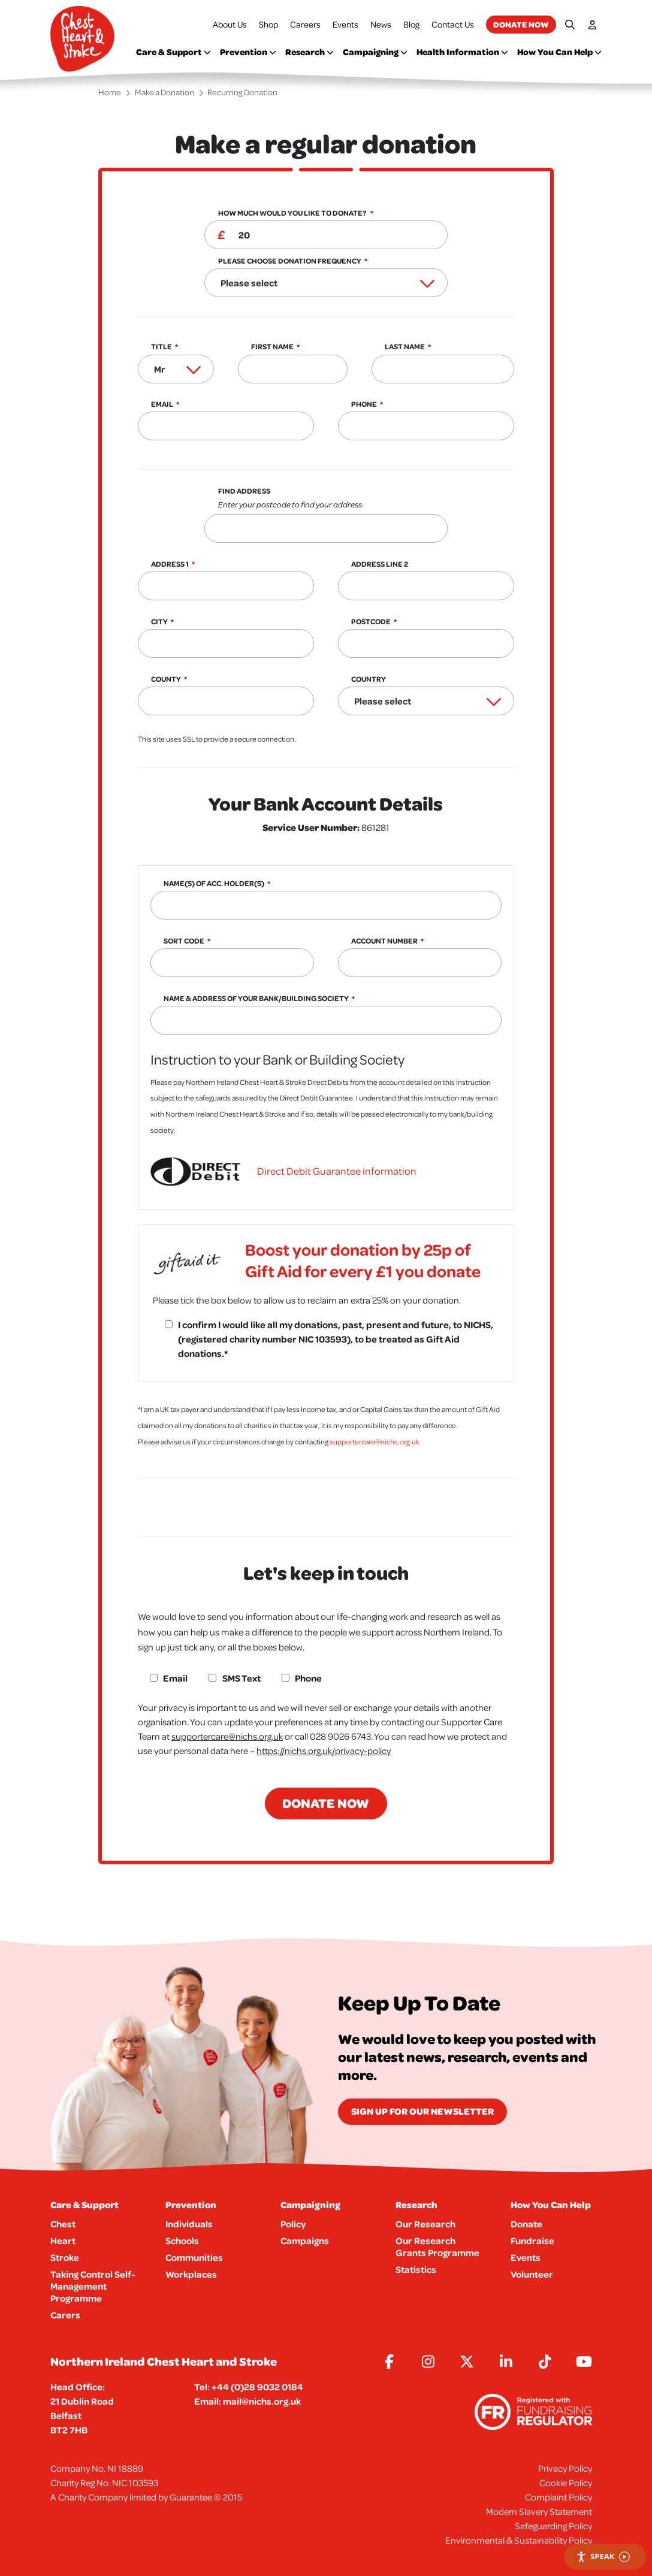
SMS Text (241, 1678)
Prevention (248, 52)
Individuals (189, 2223)
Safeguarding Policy (553, 2525)
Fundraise (532, 2240)
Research (309, 52)
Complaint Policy (558, 2497)
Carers (65, 2314)
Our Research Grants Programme (437, 2246)
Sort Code (184, 941)
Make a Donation (164, 92)
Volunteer (532, 2274)
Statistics (416, 2269)
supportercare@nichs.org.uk (374, 1442)
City (159, 621)
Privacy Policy (565, 2468)
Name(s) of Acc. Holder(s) (214, 883)
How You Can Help (559, 52)
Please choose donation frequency (289, 261)
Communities (194, 2257)
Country (368, 679)
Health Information (462, 52)
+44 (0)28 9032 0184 (257, 2386)
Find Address (333, 499)
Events (345, 24)
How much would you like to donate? (292, 213)
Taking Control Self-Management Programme (92, 2286)
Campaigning (375, 52)
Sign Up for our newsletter (422, 2111)
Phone (364, 404)
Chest (63, 2223)
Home (109, 92)
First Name (272, 346)
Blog (411, 24)
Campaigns (304, 2240)
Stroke (64, 2257)
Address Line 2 (379, 564)
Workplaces (191, 2274)
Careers (305, 24)
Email (162, 404)
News (380, 24)
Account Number (384, 941)
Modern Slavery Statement (539, 2511)
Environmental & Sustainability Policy (518, 2540)
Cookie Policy (565, 2482)
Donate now (521, 24)
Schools (182, 2240)
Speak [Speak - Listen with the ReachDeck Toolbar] (603, 2556)
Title (161, 346)
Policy (293, 2223)
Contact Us (452, 24)
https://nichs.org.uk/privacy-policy (323, 1750)
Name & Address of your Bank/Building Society (256, 998)
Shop (268, 24)
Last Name (405, 346)
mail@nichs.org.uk (262, 2401)
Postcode (371, 621)
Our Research (425, 2223)
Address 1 (170, 564)
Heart (63, 2240)
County (166, 679)
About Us (230, 24)
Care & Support (173, 52)
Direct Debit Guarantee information (336, 1170)
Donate (526, 2223)
